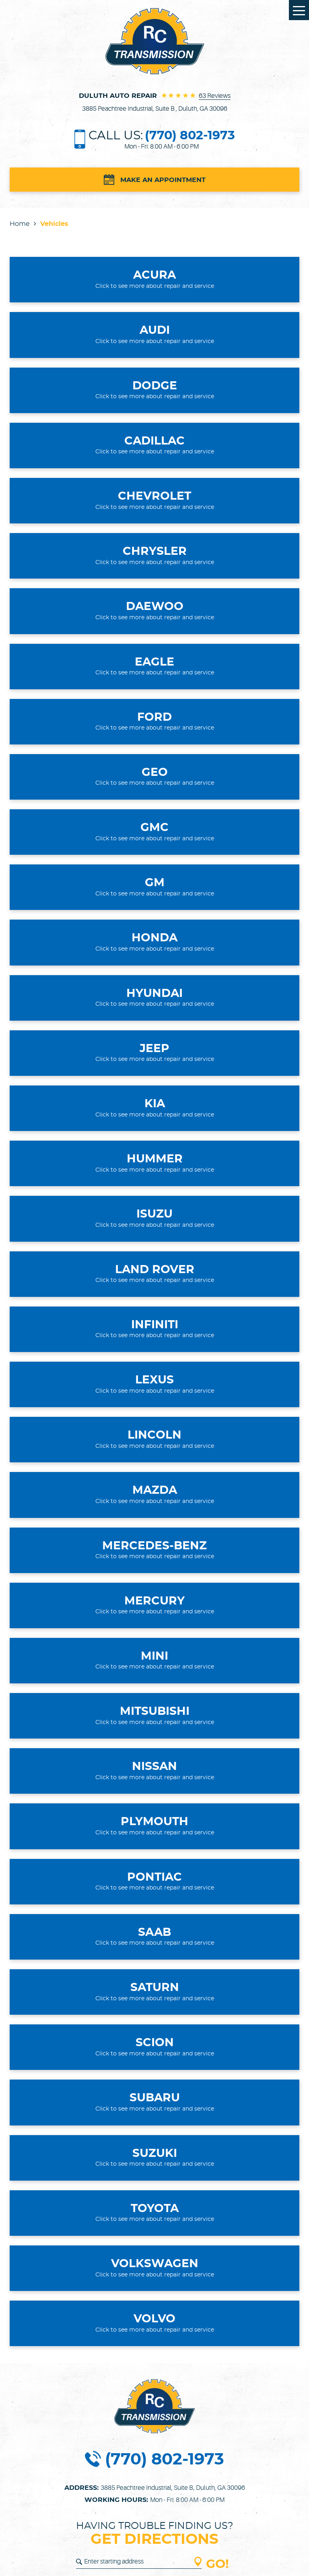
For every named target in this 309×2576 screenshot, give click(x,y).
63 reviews (215, 95)
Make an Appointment (163, 180)
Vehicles (54, 224)
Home (20, 224)
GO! (217, 2564)
